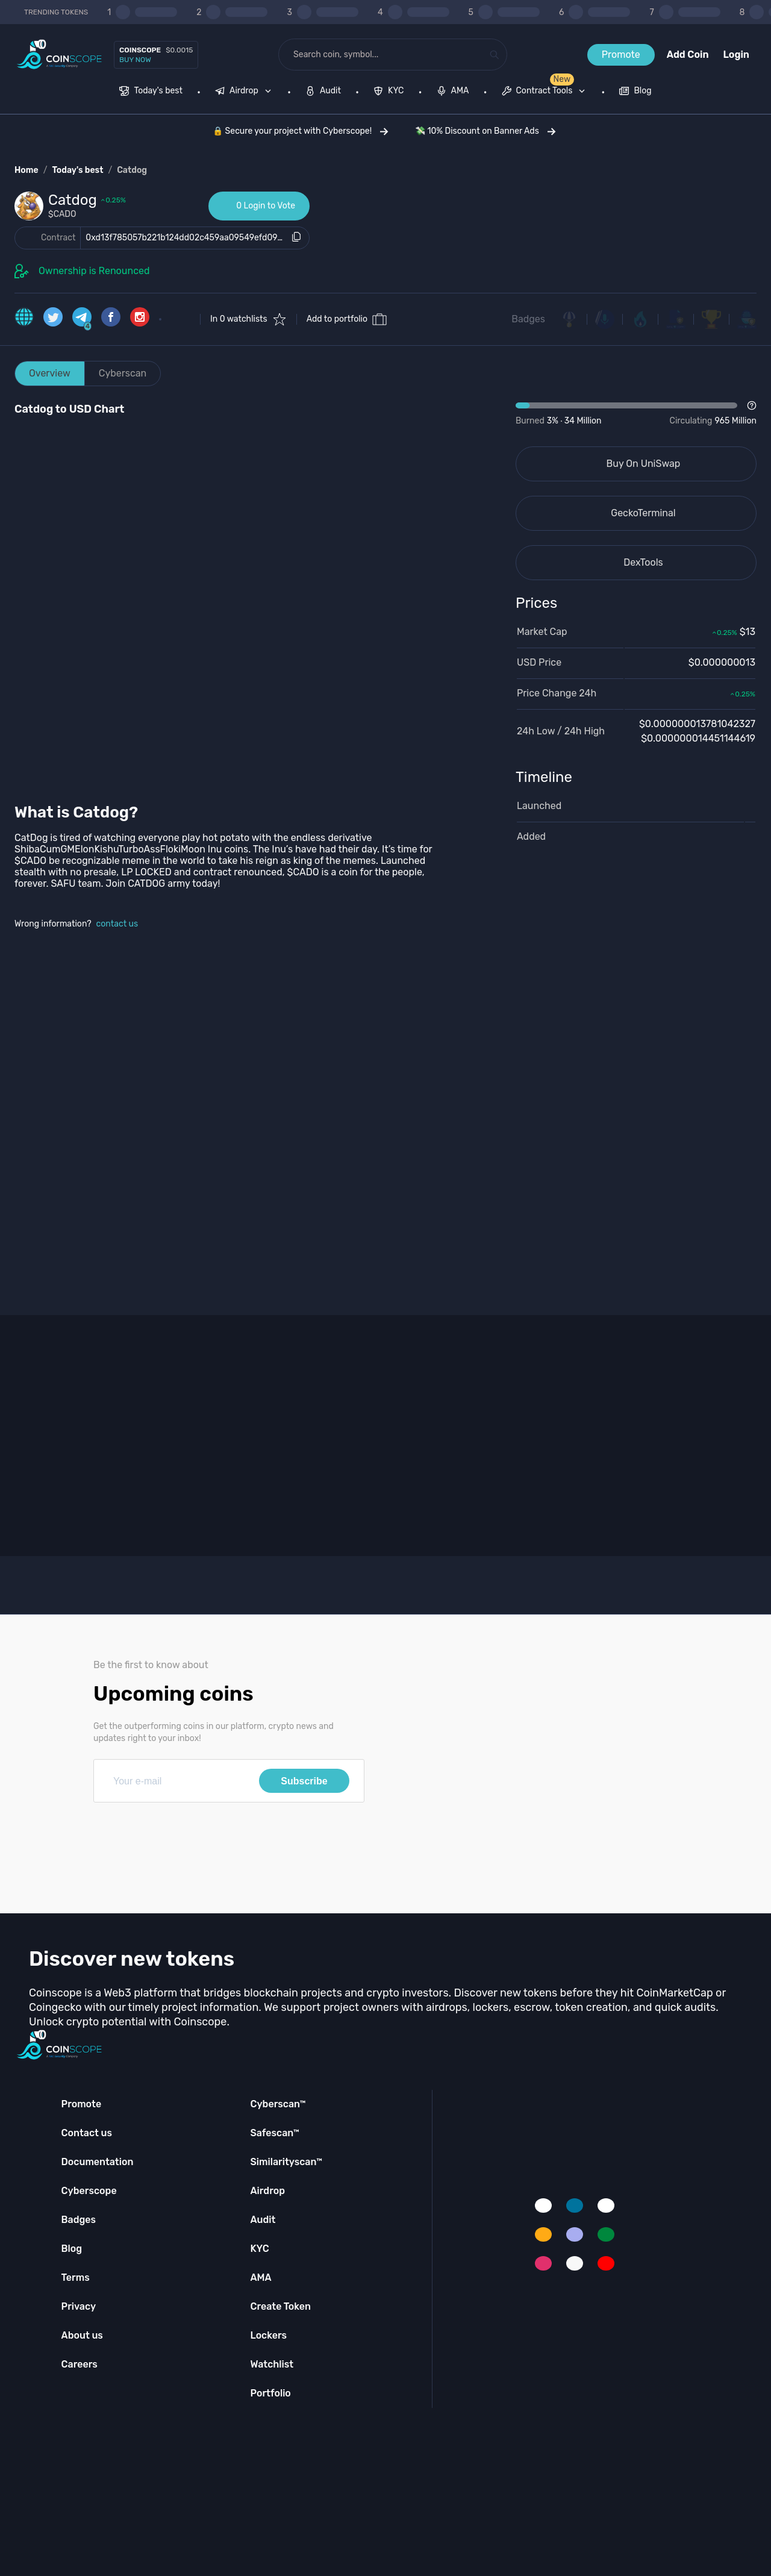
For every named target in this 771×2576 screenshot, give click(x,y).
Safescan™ (274, 2133)
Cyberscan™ (277, 2104)
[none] (246, 92)
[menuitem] (151, 92)
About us (82, 2335)
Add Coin (688, 54)
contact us (117, 924)
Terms (75, 2277)
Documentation (97, 2162)
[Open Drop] (636, 414)
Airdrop (267, 2190)
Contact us (86, 2133)
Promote (621, 54)
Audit (262, 2219)
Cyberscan (123, 373)
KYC (259, 2248)
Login (736, 54)
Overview (49, 373)
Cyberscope (89, 2190)
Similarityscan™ (286, 2162)
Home (26, 170)
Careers (79, 2364)
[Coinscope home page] (59, 54)
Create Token (280, 2306)
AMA (260, 2277)
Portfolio (270, 2393)
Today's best (77, 170)
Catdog (132, 170)
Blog (72, 2248)
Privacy (78, 2306)
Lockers (268, 2335)
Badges (528, 319)
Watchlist (271, 2364)
